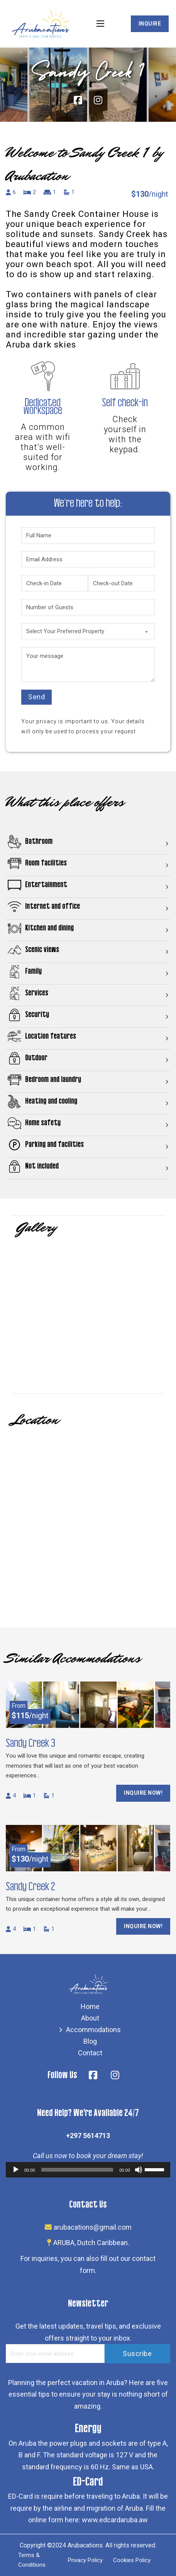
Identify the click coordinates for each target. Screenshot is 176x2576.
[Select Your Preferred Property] (88, 631)
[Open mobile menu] (100, 23)
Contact (90, 2053)
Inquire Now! (143, 1793)
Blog (90, 2041)
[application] (88, 2169)
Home (90, 2006)
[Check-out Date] (121, 583)
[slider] (77, 2170)
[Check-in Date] (54, 583)
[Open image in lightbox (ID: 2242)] (88, 1316)
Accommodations (93, 2030)
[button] (88, 844)
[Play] (16, 2170)
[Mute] (138, 2170)
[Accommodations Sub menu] (60, 2029)
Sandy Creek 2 (30, 1887)
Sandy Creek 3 (30, 1743)
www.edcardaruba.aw (115, 2520)
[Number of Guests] (88, 607)
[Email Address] (88, 559)
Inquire (150, 23)
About (90, 2018)
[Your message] (88, 664)
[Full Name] (88, 535)
